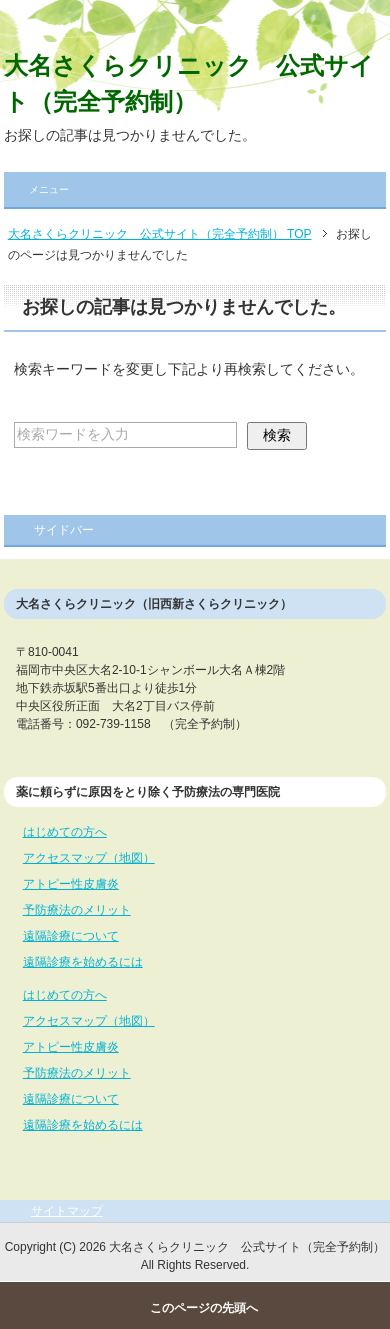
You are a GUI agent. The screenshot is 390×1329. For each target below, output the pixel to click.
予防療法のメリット (77, 910)
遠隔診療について (71, 936)
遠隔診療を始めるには (83, 962)
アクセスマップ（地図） (89, 858)
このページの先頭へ (204, 1308)
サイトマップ (67, 1211)
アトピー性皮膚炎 (71, 884)
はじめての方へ (65, 832)
